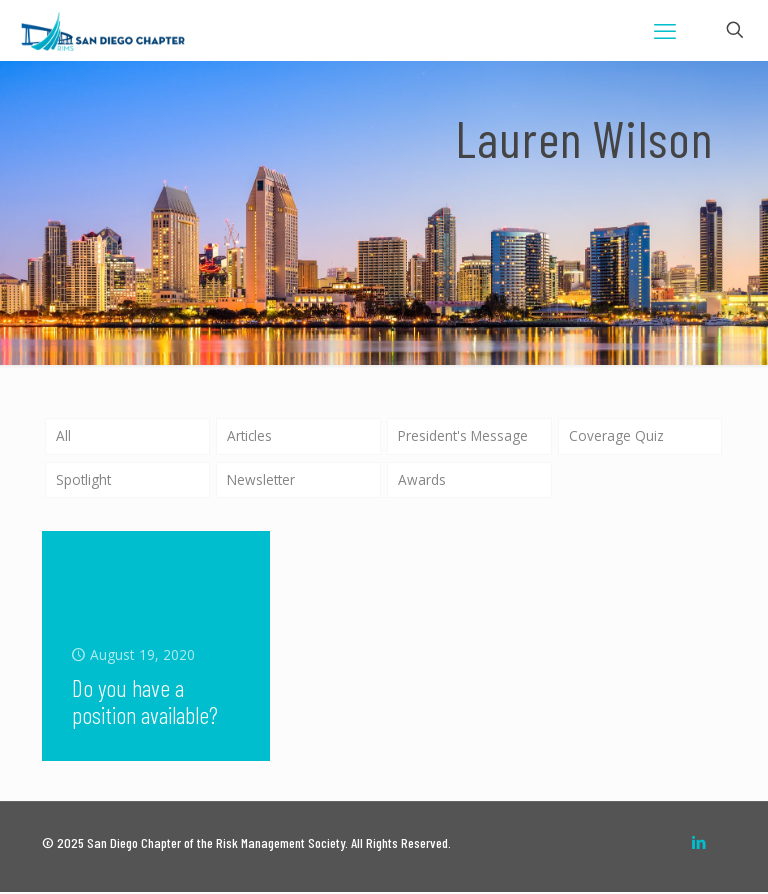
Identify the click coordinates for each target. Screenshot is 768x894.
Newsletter (262, 480)
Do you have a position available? (145, 703)
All (63, 436)
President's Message (465, 436)
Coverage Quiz (616, 436)
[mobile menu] (665, 30)
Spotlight (84, 480)
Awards (422, 480)
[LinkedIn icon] (698, 844)
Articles (250, 436)
